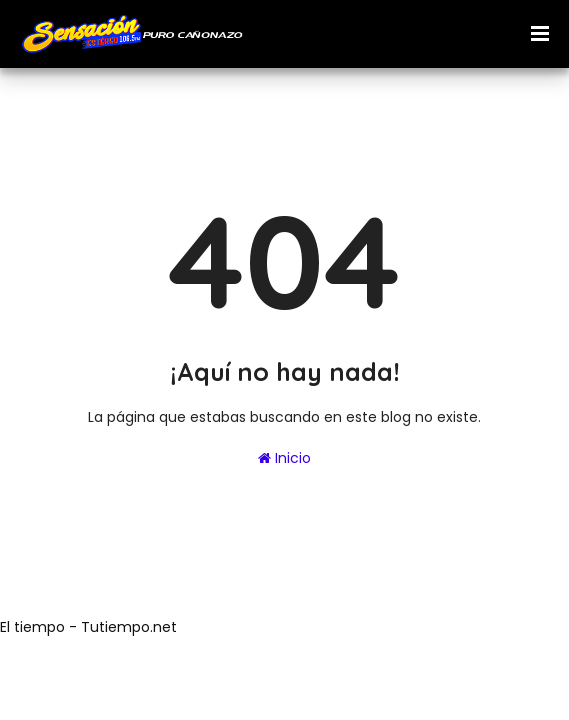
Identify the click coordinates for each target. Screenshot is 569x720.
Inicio (284, 458)
